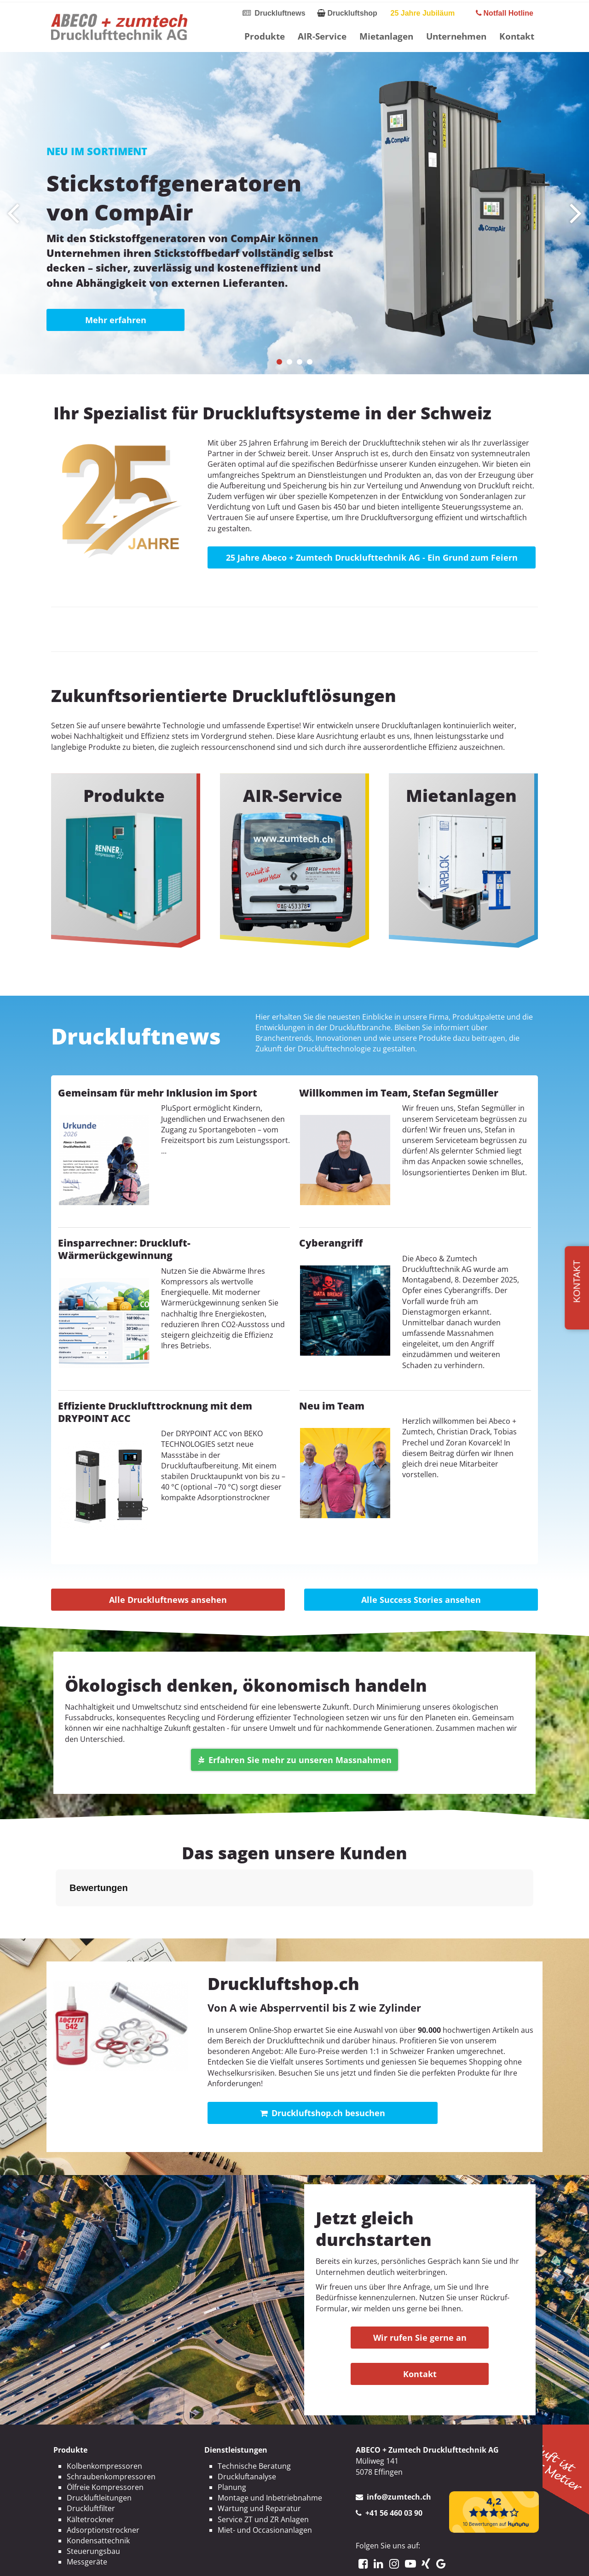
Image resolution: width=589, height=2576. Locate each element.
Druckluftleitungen (99, 2498)
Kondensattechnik (98, 2540)
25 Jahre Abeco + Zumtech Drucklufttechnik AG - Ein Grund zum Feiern (372, 557)
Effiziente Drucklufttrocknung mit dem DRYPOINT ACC (155, 1412)
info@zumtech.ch (399, 2497)
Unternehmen (456, 36)
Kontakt (516, 36)
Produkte (264, 36)
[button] (279, 362)
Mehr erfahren (115, 319)
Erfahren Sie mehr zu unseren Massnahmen (295, 1759)
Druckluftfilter (91, 2508)
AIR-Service (322, 36)
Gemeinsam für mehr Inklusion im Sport (157, 1092)
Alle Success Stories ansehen (421, 1599)
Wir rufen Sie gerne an (420, 2337)
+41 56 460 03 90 (393, 2513)
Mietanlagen (386, 36)
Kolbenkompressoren (104, 2466)
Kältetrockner (90, 2519)
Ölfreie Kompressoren (105, 2487)
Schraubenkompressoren (111, 2477)
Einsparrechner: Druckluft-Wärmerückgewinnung (124, 1249)
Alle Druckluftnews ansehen (168, 1599)
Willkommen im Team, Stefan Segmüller (398, 1092)
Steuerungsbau (93, 2551)
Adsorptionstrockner (103, 2530)
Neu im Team (331, 1405)
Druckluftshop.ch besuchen (322, 2112)
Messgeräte (87, 2562)
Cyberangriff (331, 1242)
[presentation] (13, 213)
